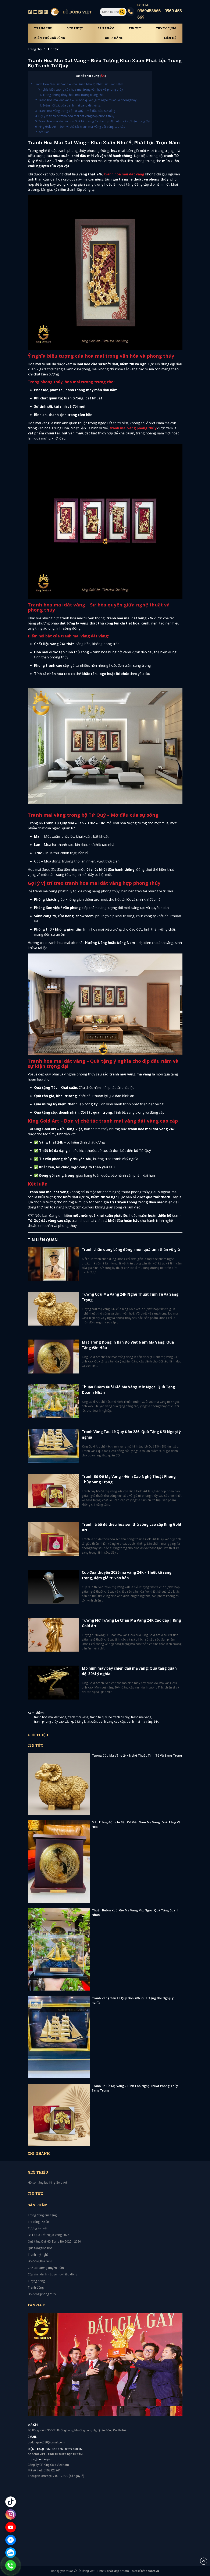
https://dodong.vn (39, 2459)
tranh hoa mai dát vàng (50, 1717)
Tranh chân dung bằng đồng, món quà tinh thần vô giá (131, 1249)
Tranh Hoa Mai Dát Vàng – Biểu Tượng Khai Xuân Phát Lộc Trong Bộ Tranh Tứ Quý (105, 63)
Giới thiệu (75, 28)
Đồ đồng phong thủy (42, 2294)
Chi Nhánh (114, 37)
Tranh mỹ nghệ (38, 2255)
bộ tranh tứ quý (118, 1717)
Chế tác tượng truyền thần (46, 2268)
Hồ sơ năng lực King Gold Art (47, 2182)
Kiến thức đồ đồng (49, 37)
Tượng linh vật (37, 2228)
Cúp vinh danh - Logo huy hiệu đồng (52, 2274)
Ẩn (103, 76)
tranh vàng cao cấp (112, 1721)
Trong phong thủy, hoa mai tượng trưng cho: (73, 95)
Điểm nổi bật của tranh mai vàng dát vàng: (72, 105)
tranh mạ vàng (141, 1717)
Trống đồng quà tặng (42, 2215)
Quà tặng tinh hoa (40, 2248)
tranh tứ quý (98, 1717)
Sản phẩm (106, 28)
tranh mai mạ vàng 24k (142, 1721)
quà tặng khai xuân (84, 1721)
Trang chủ (43, 28)
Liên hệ (170, 37)
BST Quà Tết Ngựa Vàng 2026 (48, 2235)
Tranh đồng (36, 2287)
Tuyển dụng (166, 28)
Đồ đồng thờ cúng (40, 2261)
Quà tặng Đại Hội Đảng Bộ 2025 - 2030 (54, 2241)
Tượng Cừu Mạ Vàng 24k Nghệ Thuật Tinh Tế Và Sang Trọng (137, 1755)
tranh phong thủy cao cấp (52, 1721)
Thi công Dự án (38, 2222)
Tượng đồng (36, 2281)
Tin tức (135, 28)
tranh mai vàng (78, 1717)
